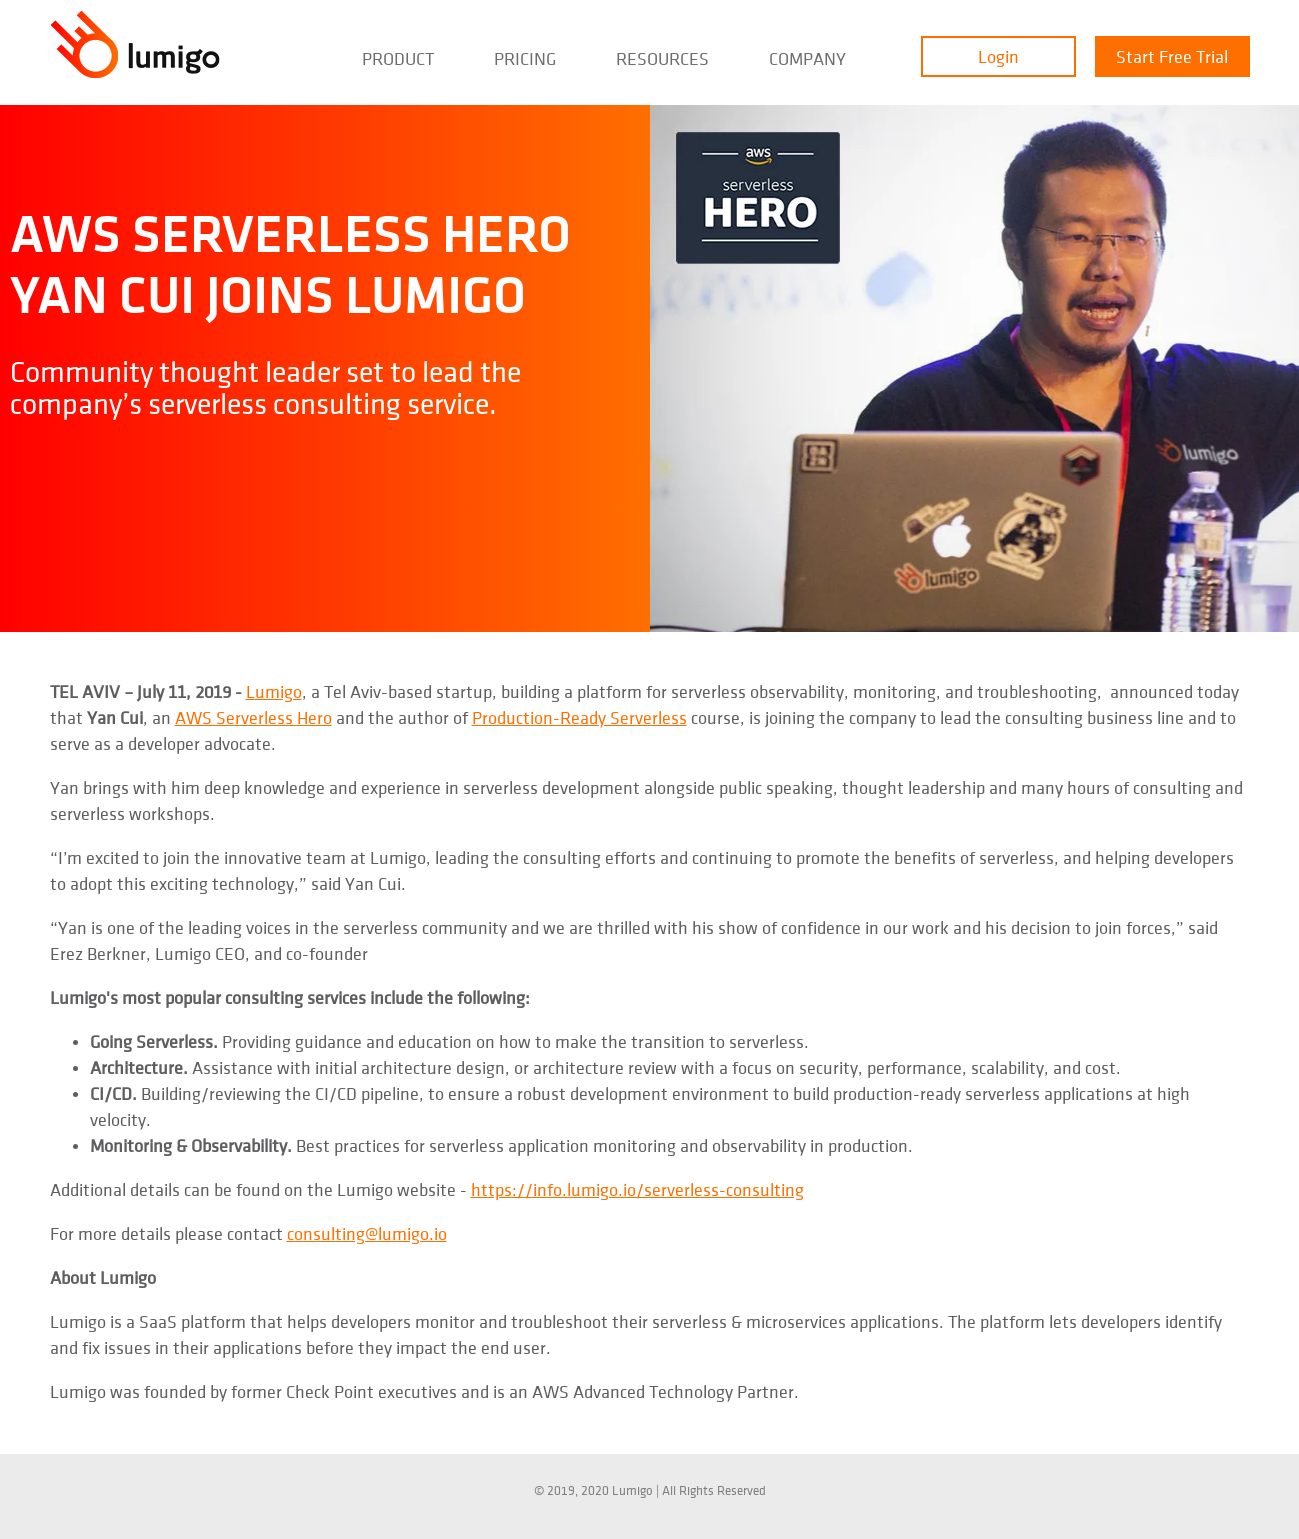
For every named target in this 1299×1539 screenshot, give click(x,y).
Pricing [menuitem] (525, 59)
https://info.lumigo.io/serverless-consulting (637, 1190)
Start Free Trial (1172, 57)
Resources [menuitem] (662, 59)
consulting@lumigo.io (367, 1234)
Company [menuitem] (807, 59)
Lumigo (274, 692)
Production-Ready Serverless (579, 718)
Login (998, 57)
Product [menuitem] (398, 59)
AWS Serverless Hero (253, 718)
